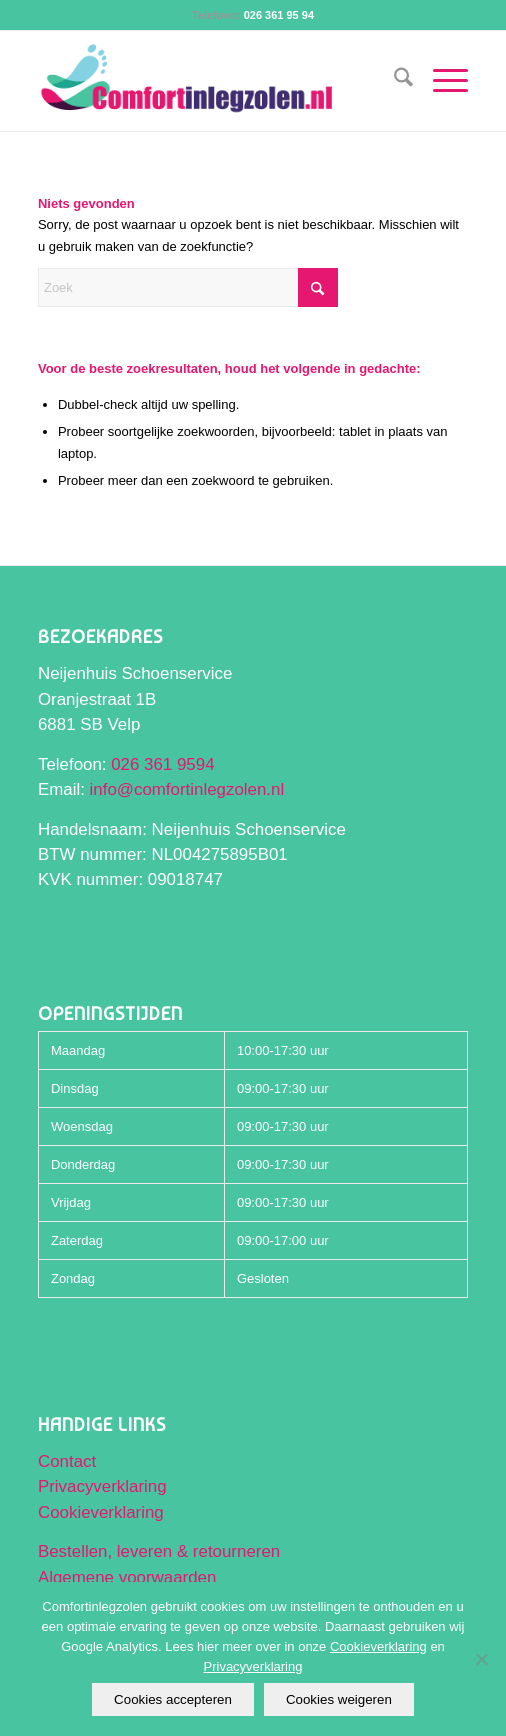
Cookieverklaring (101, 1512)
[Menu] (440, 81)
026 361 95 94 (279, 15)
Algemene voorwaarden (127, 1577)
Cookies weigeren (339, 1699)
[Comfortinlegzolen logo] (210, 81)
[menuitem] (393, 81)
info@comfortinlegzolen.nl (187, 789)
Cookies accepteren (173, 1699)
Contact (67, 1461)
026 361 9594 (162, 764)
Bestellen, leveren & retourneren (159, 1551)
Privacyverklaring (102, 1486)
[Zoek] (393, 81)
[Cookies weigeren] (481, 1659)
